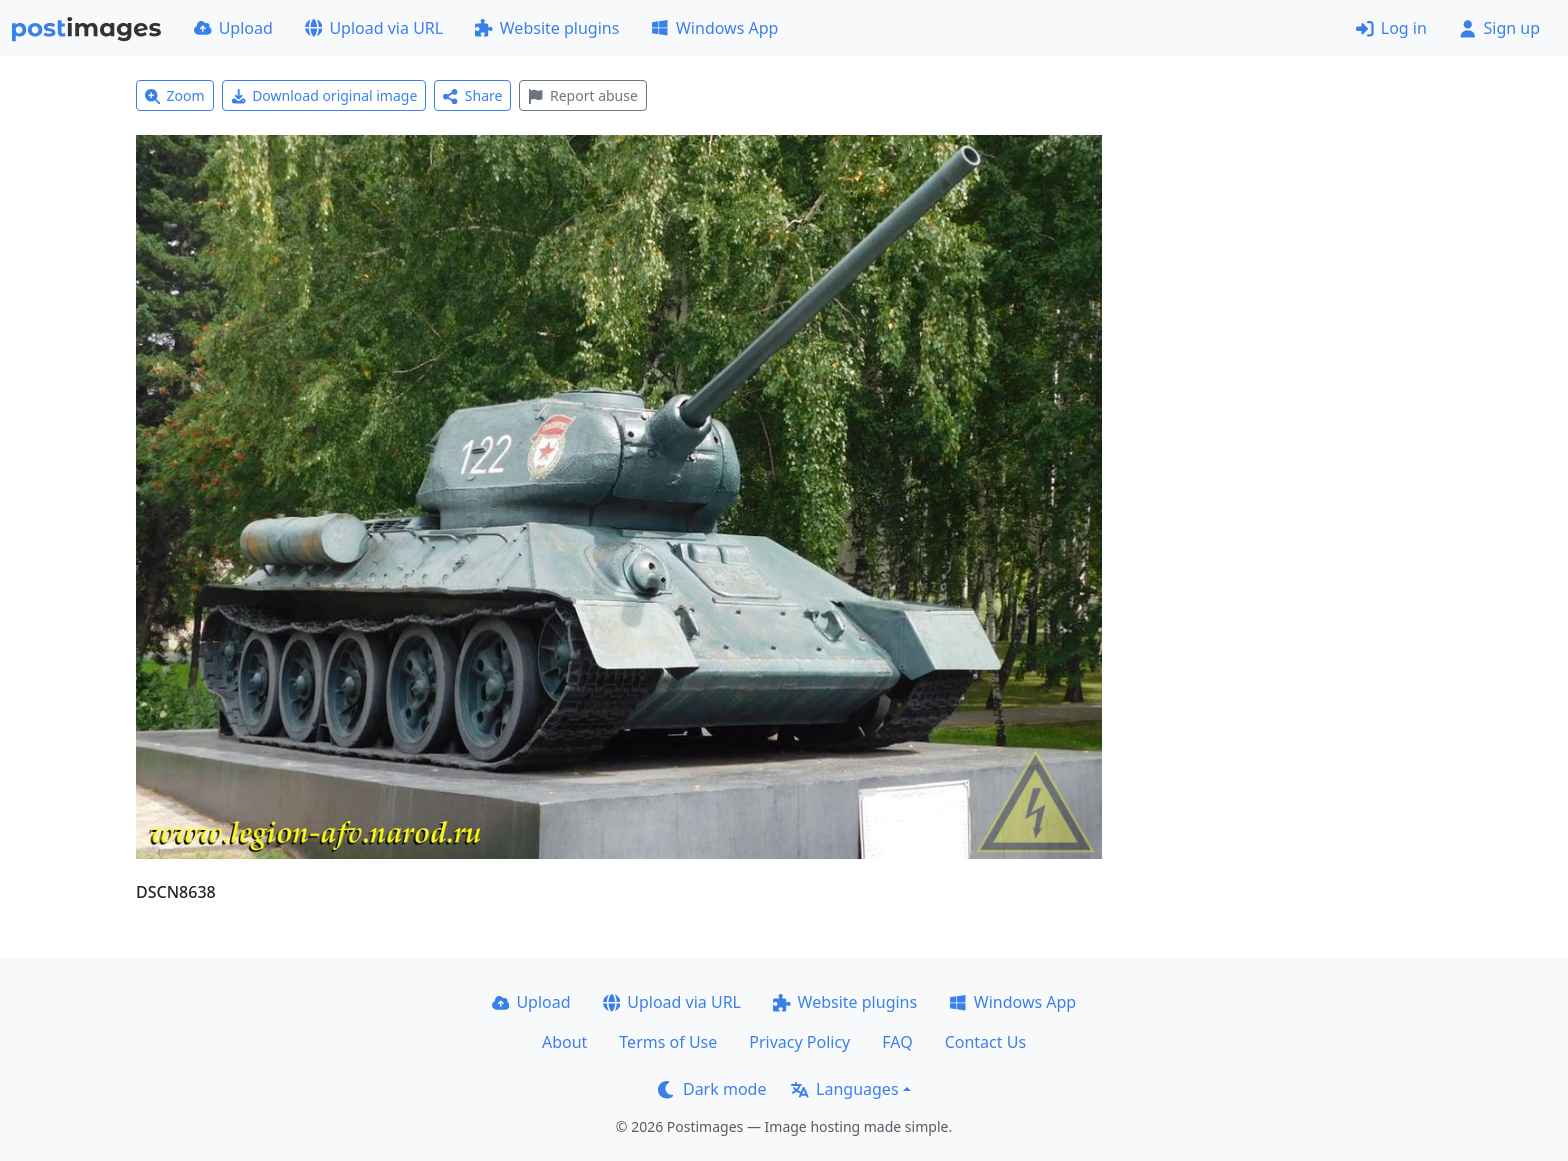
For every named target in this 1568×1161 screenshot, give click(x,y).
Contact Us (985, 1042)
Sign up (1499, 28)
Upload (233, 28)
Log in (1391, 28)
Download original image (324, 95)
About (564, 1042)
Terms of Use (668, 1042)
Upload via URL (374, 28)
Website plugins (547, 28)
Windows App (714, 28)
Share (472, 95)
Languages (844, 1089)
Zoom (175, 95)
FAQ (897, 1042)
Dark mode (712, 1089)
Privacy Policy (799, 1042)
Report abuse (582, 95)
